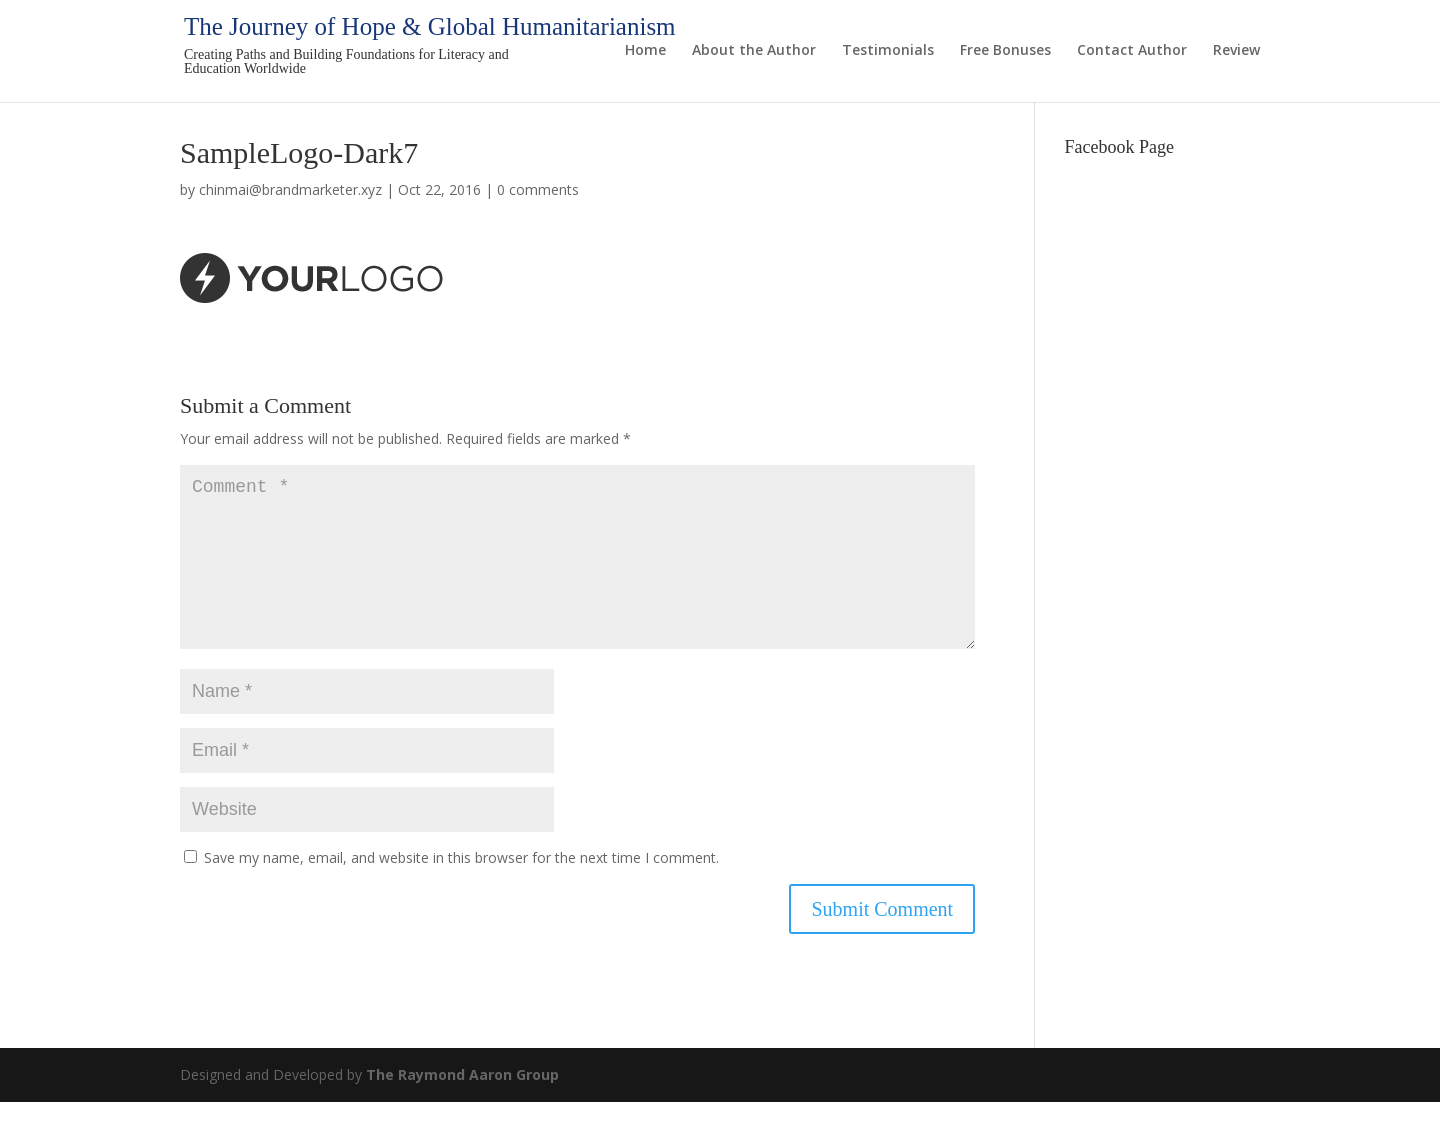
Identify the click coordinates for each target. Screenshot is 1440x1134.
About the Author (754, 51)
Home (645, 51)
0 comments (538, 189)
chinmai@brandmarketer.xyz (290, 189)
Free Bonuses (1005, 51)
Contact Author (1132, 51)
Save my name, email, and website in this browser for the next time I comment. (461, 889)
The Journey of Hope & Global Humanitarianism (430, 26)
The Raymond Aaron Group (462, 1106)
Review (1236, 51)
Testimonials (888, 51)
